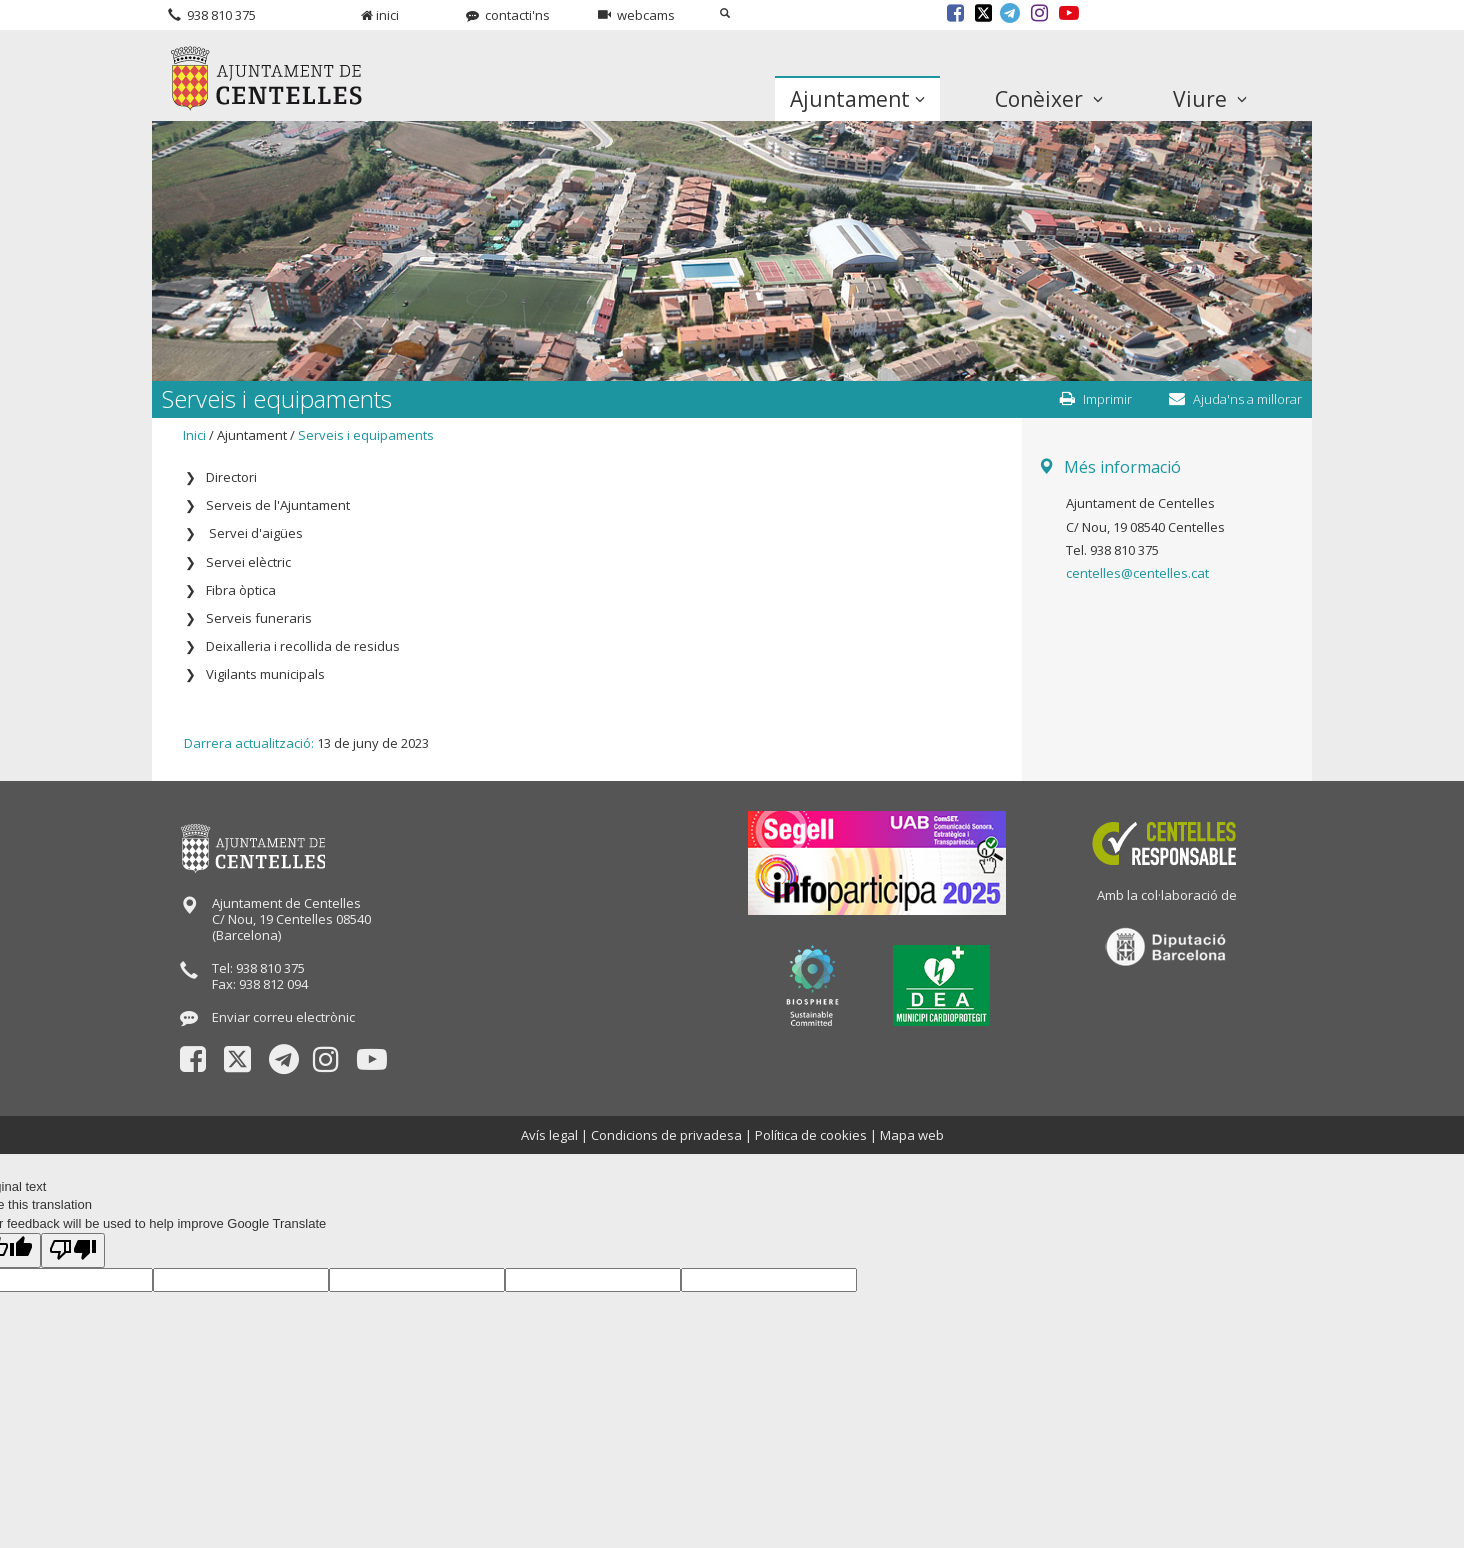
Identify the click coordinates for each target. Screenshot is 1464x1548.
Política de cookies (811, 1135)
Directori (231, 477)
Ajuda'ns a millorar (1235, 399)
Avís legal (549, 1135)
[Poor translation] (73, 1250)
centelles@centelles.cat (1137, 573)
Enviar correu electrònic (283, 1017)
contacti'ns (508, 15)
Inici (194, 435)
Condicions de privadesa (666, 1135)
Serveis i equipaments (366, 435)
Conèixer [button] (1049, 99)
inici (380, 15)
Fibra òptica (241, 590)
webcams (636, 15)
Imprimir (1096, 399)
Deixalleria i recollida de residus (303, 646)
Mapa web (912, 1135)
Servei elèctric (248, 562)
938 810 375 (212, 15)
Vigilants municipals (265, 674)
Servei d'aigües (254, 533)
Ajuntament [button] (857, 99)
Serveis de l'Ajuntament (278, 505)
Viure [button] (1210, 99)
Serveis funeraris (259, 618)
